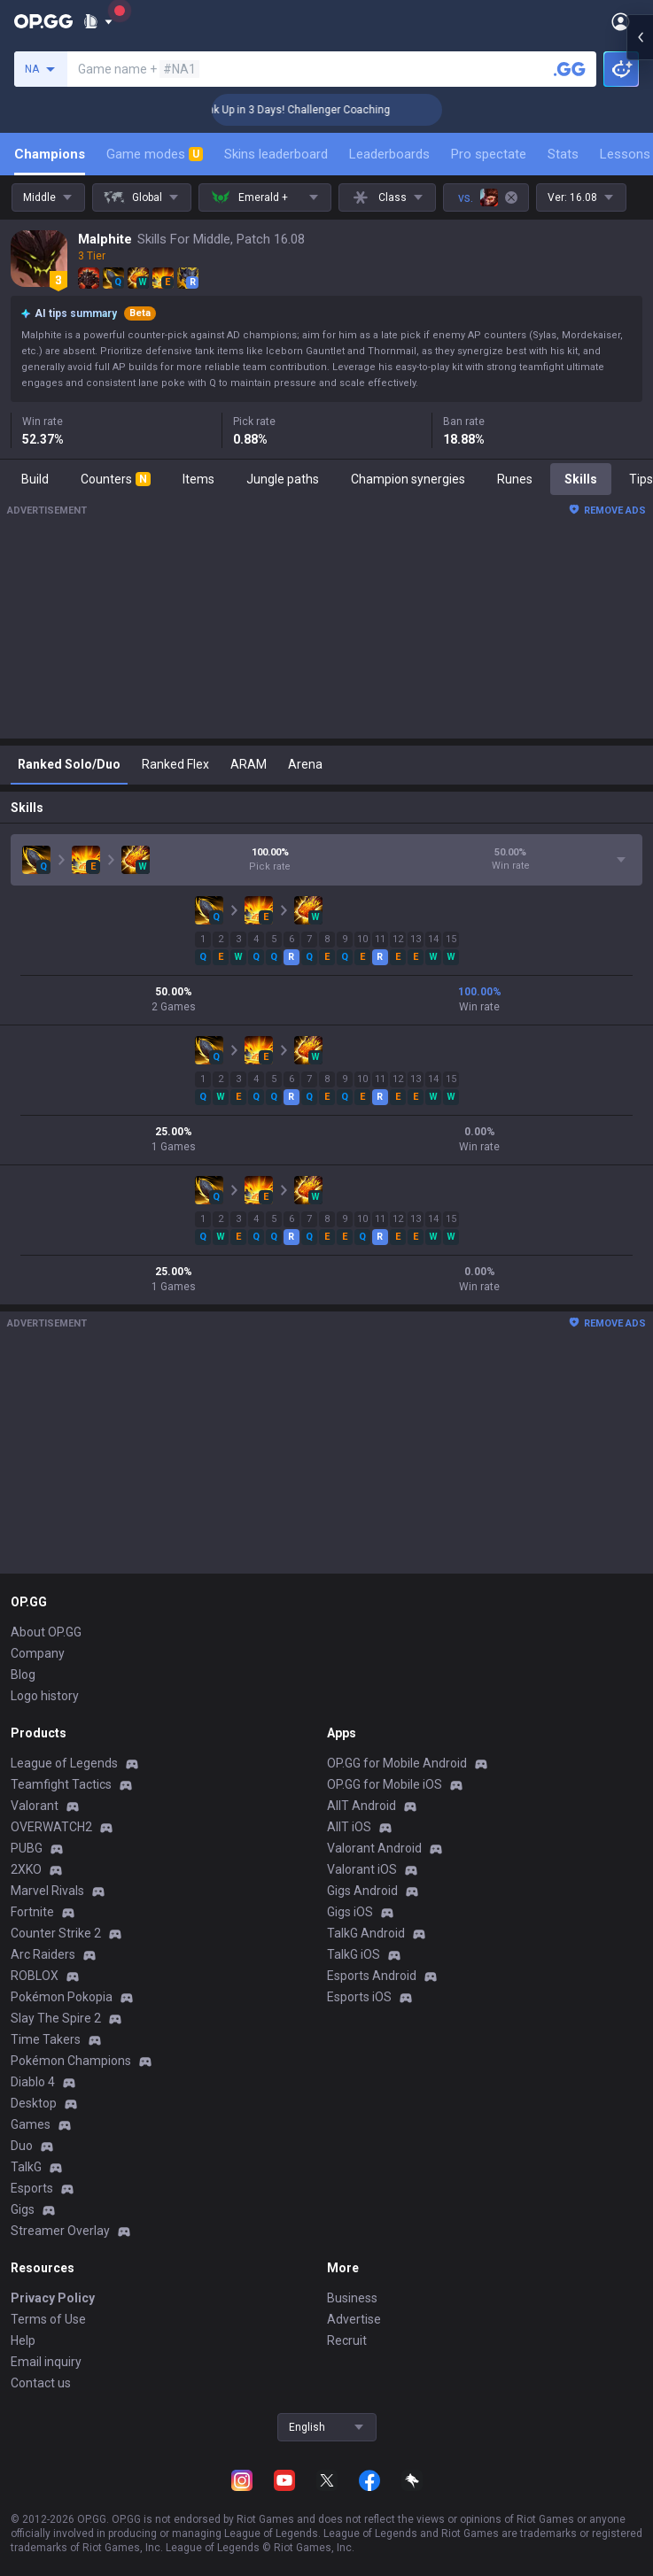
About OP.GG (46, 1632)
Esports (32, 2188)
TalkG (26, 2167)
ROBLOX (34, 1976)
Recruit (347, 2340)
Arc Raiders (43, 1954)
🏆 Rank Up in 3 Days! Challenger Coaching (332, 110)
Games (31, 2124)
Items (198, 479)
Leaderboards (389, 154)
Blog (23, 1674)
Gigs (23, 2209)
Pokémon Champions (71, 2061)
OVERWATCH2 (51, 1827)
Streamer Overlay (60, 2231)
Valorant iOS (362, 1869)
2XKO (26, 1869)
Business (352, 2298)
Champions (49, 154)
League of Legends (64, 1763)
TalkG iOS (353, 1954)
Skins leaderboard (276, 154)
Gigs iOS (350, 1912)
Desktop (34, 2103)
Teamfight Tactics (61, 1784)
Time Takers (46, 2039)
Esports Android (371, 1976)
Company (38, 1653)
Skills (580, 479)
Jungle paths (282, 479)
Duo (22, 2146)
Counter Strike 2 (56, 1933)
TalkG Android (366, 1933)
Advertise (354, 2319)
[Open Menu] (620, 21)
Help (23, 2340)
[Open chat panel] (639, 319)
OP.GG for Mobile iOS (384, 1784)
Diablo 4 (33, 2082)
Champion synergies (408, 479)
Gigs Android (362, 1891)
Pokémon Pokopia (62, 1997)
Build (35, 479)
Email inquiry (46, 2362)
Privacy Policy (53, 2298)
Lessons (625, 154)
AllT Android (361, 1806)
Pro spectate (488, 154)
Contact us (41, 2383)
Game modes (154, 154)
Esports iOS (359, 1997)
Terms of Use (48, 2319)
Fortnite (32, 1912)
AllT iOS (349, 1827)
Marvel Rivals (47, 1891)
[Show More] (98, 21)
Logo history (45, 1696)
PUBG (27, 1848)
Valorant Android (374, 1848)
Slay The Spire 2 (56, 2018)
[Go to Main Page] (43, 21)
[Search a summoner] (569, 69)
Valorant (34, 1806)
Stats (563, 154)
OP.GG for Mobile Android (397, 1763)
